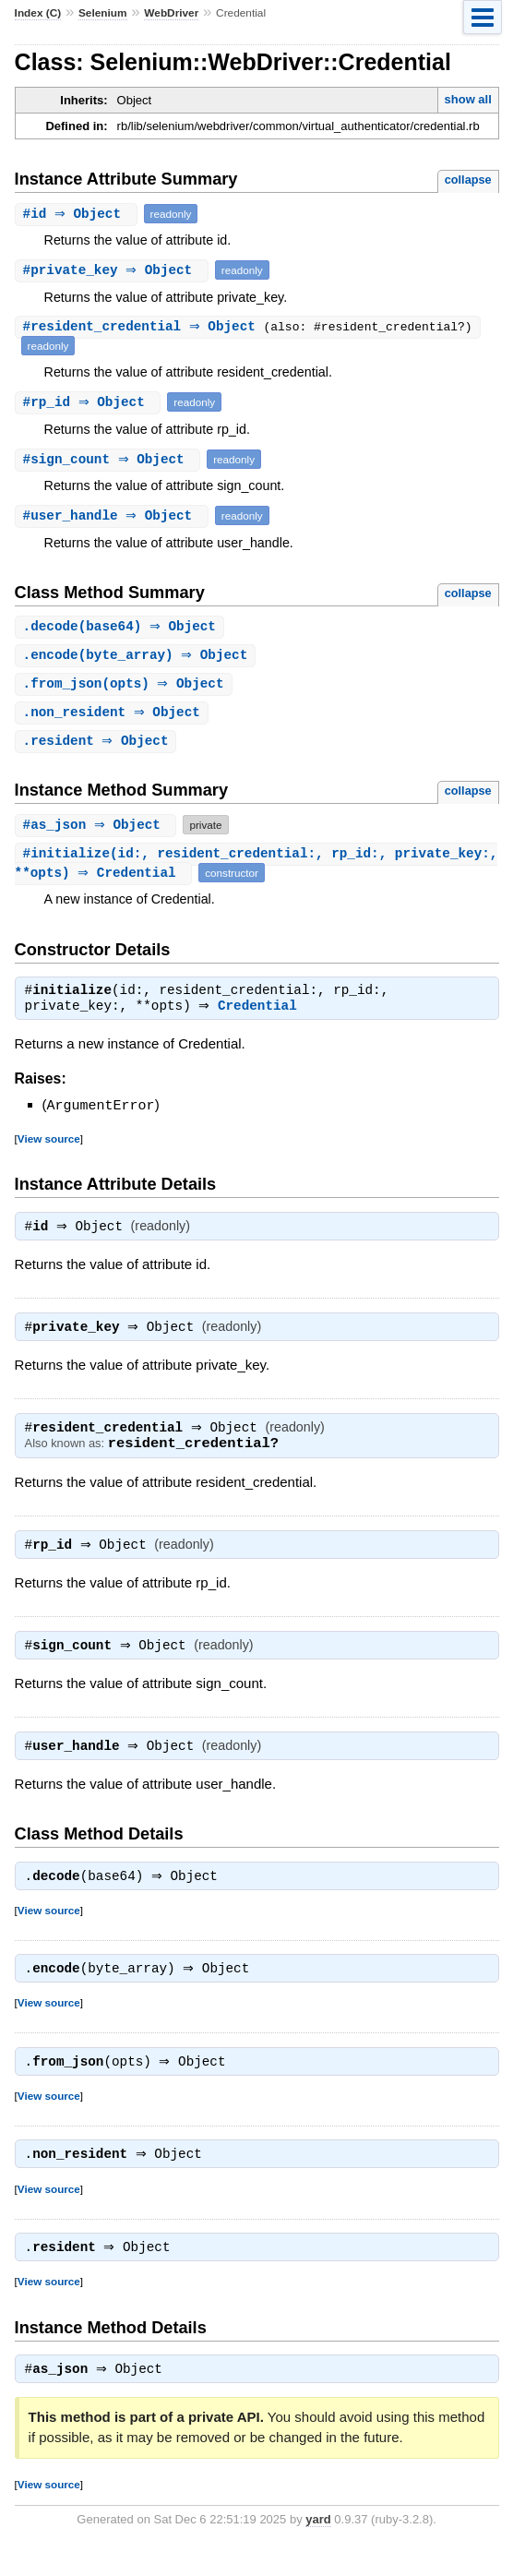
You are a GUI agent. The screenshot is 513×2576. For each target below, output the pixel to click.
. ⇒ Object (114, 716)
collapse (468, 179)
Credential (262, 1013)
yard (317, 2548)
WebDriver (171, 12)
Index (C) (38, 12)
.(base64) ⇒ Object (122, 627)
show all (468, 99)
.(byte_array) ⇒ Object (138, 656)
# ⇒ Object (78, 213)
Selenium (102, 12)
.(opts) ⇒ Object (126, 686)
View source (49, 1145)
